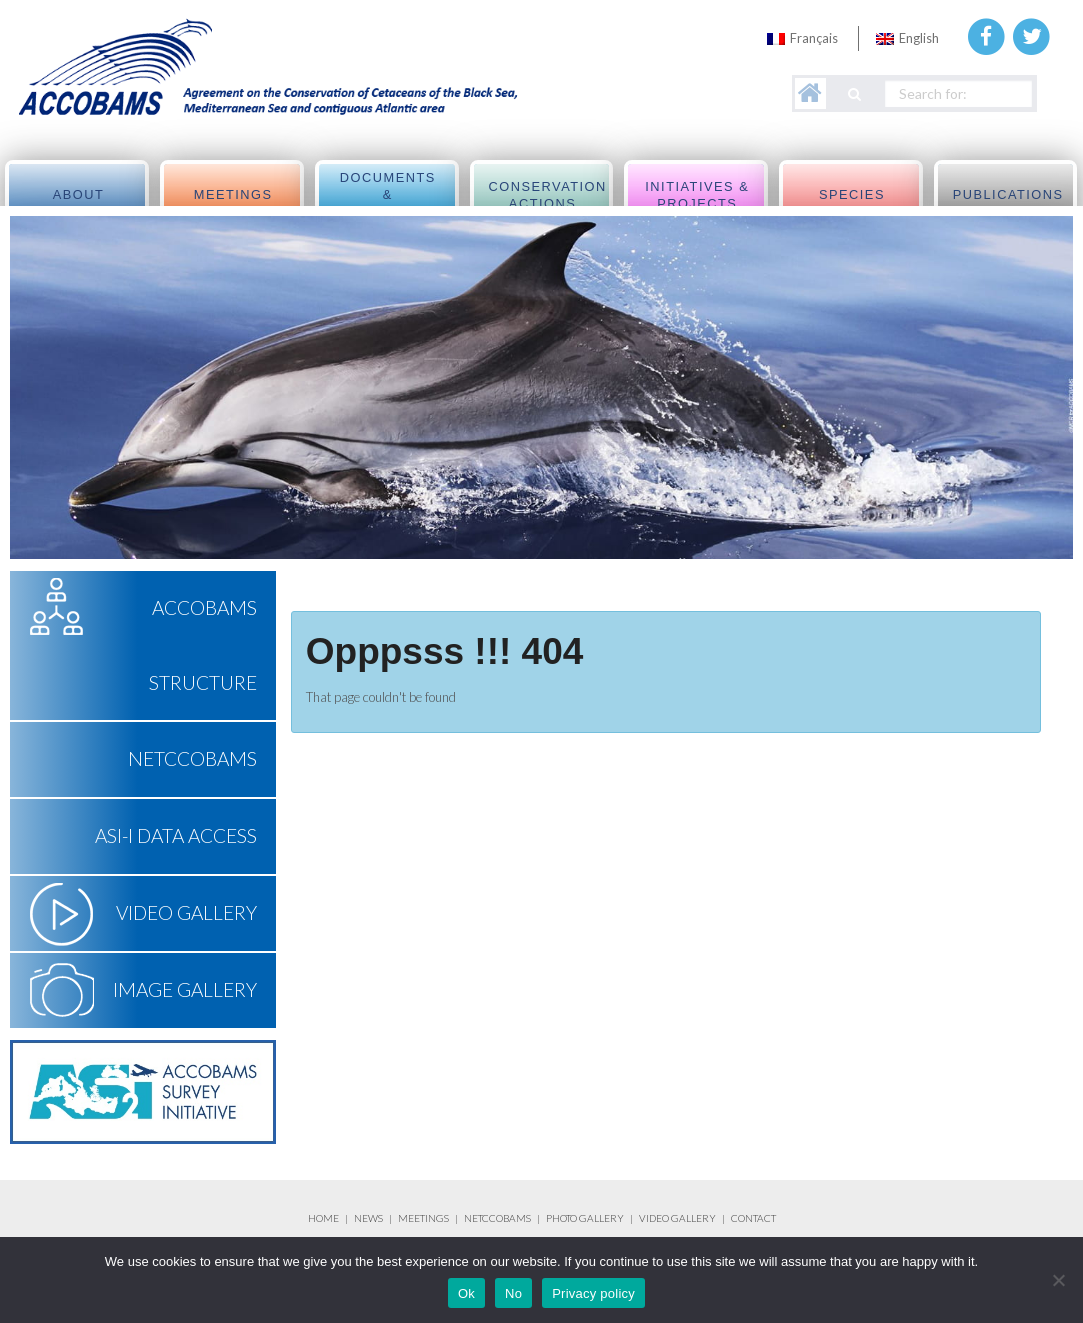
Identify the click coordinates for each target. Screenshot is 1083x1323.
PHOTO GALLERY (585, 1218)
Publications (1008, 194)
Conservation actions (548, 195)
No (513, 1293)
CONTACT (753, 1218)
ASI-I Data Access (176, 835)
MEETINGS (423, 1218)
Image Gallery (185, 989)
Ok (466, 1293)
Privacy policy (593, 1293)
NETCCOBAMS (192, 758)
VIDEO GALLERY (677, 1218)
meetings (233, 194)
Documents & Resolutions (388, 195)
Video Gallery (186, 912)
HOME (323, 1218)
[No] (1058, 1280)
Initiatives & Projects (697, 195)
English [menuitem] (919, 38)
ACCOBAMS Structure (203, 645)
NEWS (369, 1218)
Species (852, 194)
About (79, 194)
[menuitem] (802, 38)
